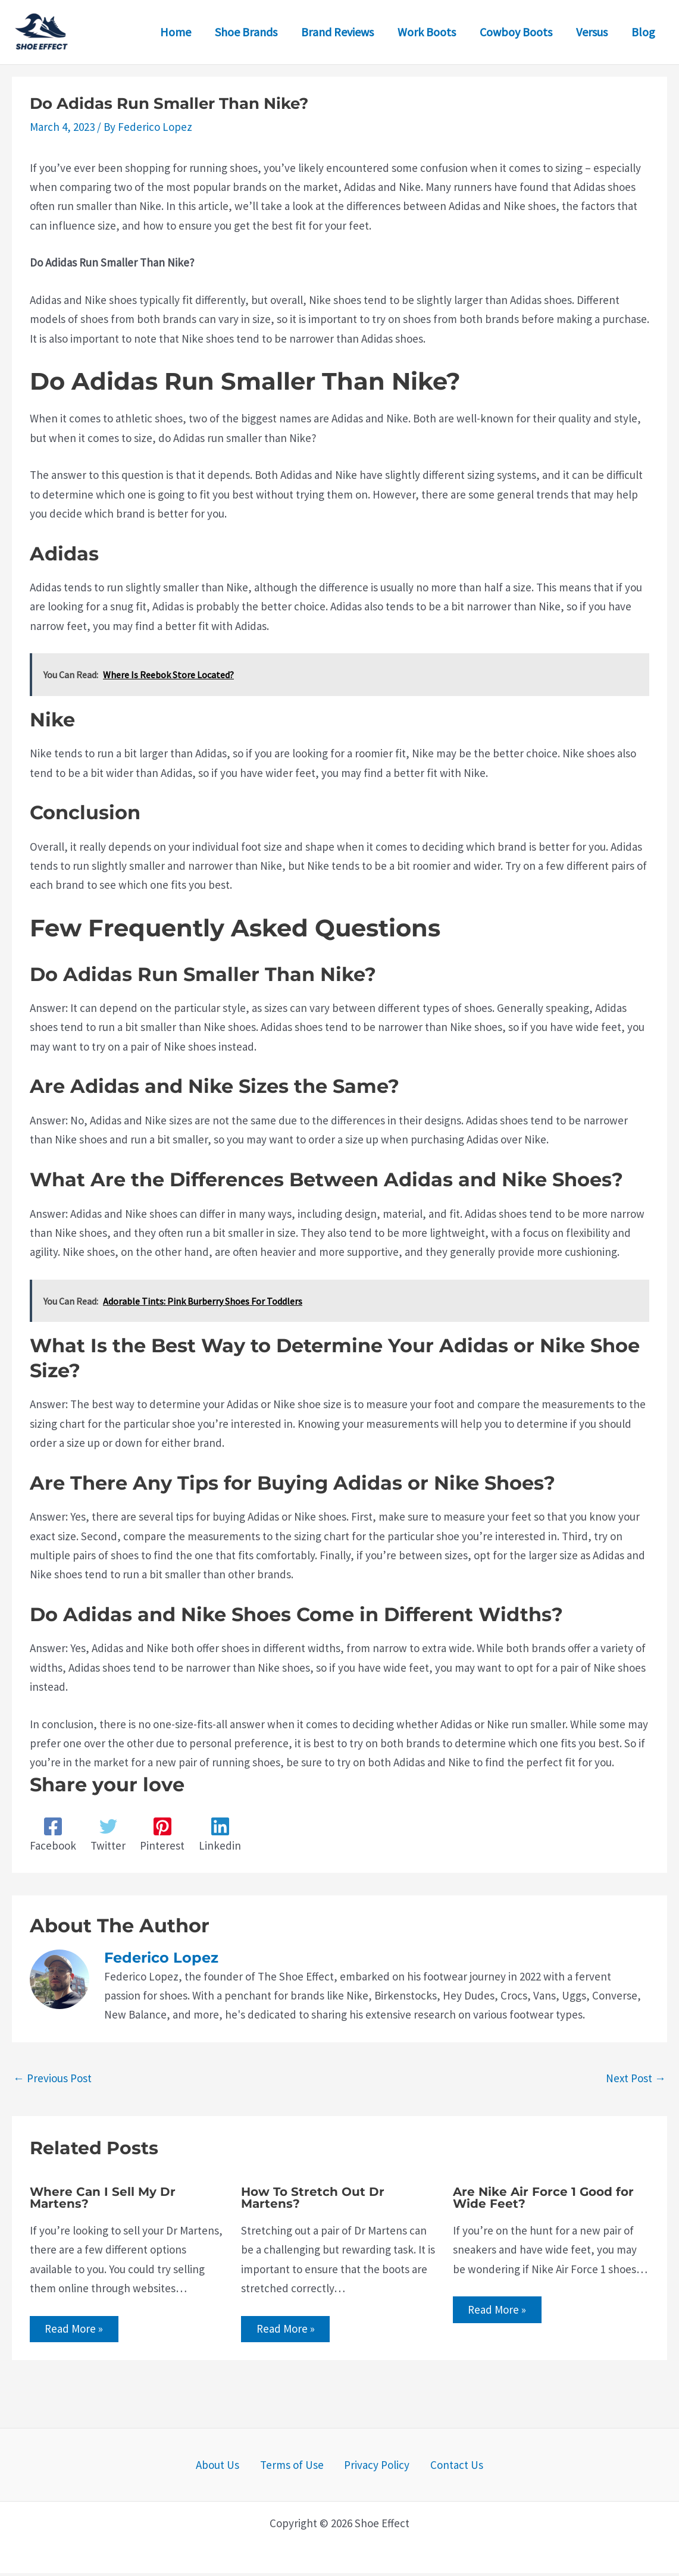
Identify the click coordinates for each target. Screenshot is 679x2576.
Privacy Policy (372, 2468)
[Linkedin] (220, 1835)
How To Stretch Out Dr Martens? (312, 2198)
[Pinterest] (162, 1835)
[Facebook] (53, 1835)
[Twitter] (108, 1835)
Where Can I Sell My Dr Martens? (103, 2198)
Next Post (636, 2078)
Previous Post (52, 2078)
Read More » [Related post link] (77, 2330)
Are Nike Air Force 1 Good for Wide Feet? (543, 2198)
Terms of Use (296, 2468)
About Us (232, 2468)
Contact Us (443, 2468)
